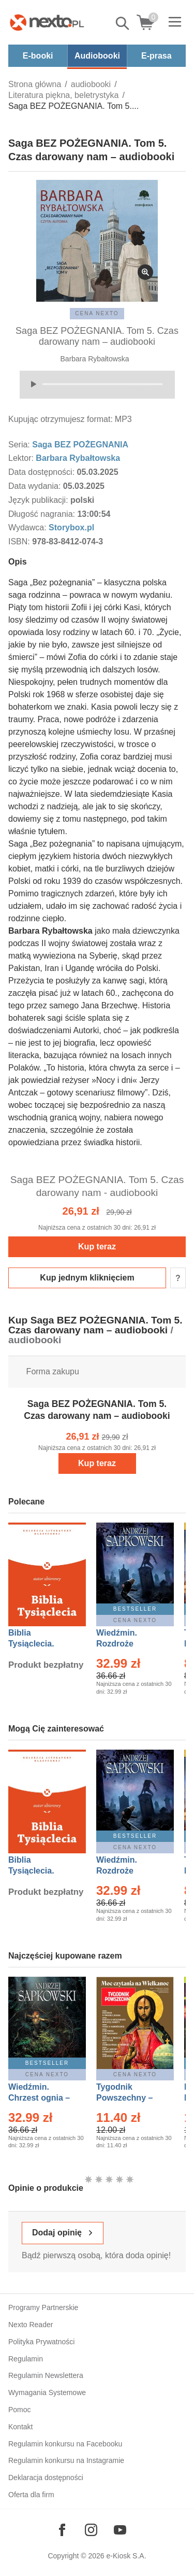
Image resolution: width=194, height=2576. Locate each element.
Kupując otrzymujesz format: (60, 419)
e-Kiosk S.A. (126, 2556)
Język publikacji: (39, 500)
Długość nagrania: (42, 514)
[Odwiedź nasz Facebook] (62, 2530)
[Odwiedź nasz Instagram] (91, 2530)
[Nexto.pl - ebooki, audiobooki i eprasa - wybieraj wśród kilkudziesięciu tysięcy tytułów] (47, 22)
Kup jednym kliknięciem (87, 1277)
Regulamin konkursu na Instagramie (66, 2460)
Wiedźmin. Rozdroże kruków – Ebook (128, 1643)
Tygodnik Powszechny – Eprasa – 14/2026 (129, 2097)
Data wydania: (35, 486)
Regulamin (25, 2359)
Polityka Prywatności (41, 2342)
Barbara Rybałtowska (95, 359)
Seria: (20, 444)
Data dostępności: (42, 472)
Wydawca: (28, 527)
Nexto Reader (30, 2324)
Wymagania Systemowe (47, 2392)
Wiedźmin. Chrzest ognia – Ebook (39, 2097)
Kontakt (20, 2427)
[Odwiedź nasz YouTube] (120, 2530)
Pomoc (19, 2409)
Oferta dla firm (31, 2494)
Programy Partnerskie (43, 2307)
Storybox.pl (71, 527)
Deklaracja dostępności (45, 2477)
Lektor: (22, 458)
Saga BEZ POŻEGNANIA (80, 444)
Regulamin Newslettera (45, 2375)
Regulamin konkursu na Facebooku (65, 2444)
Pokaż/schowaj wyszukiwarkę (123, 23)
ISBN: (20, 541)
